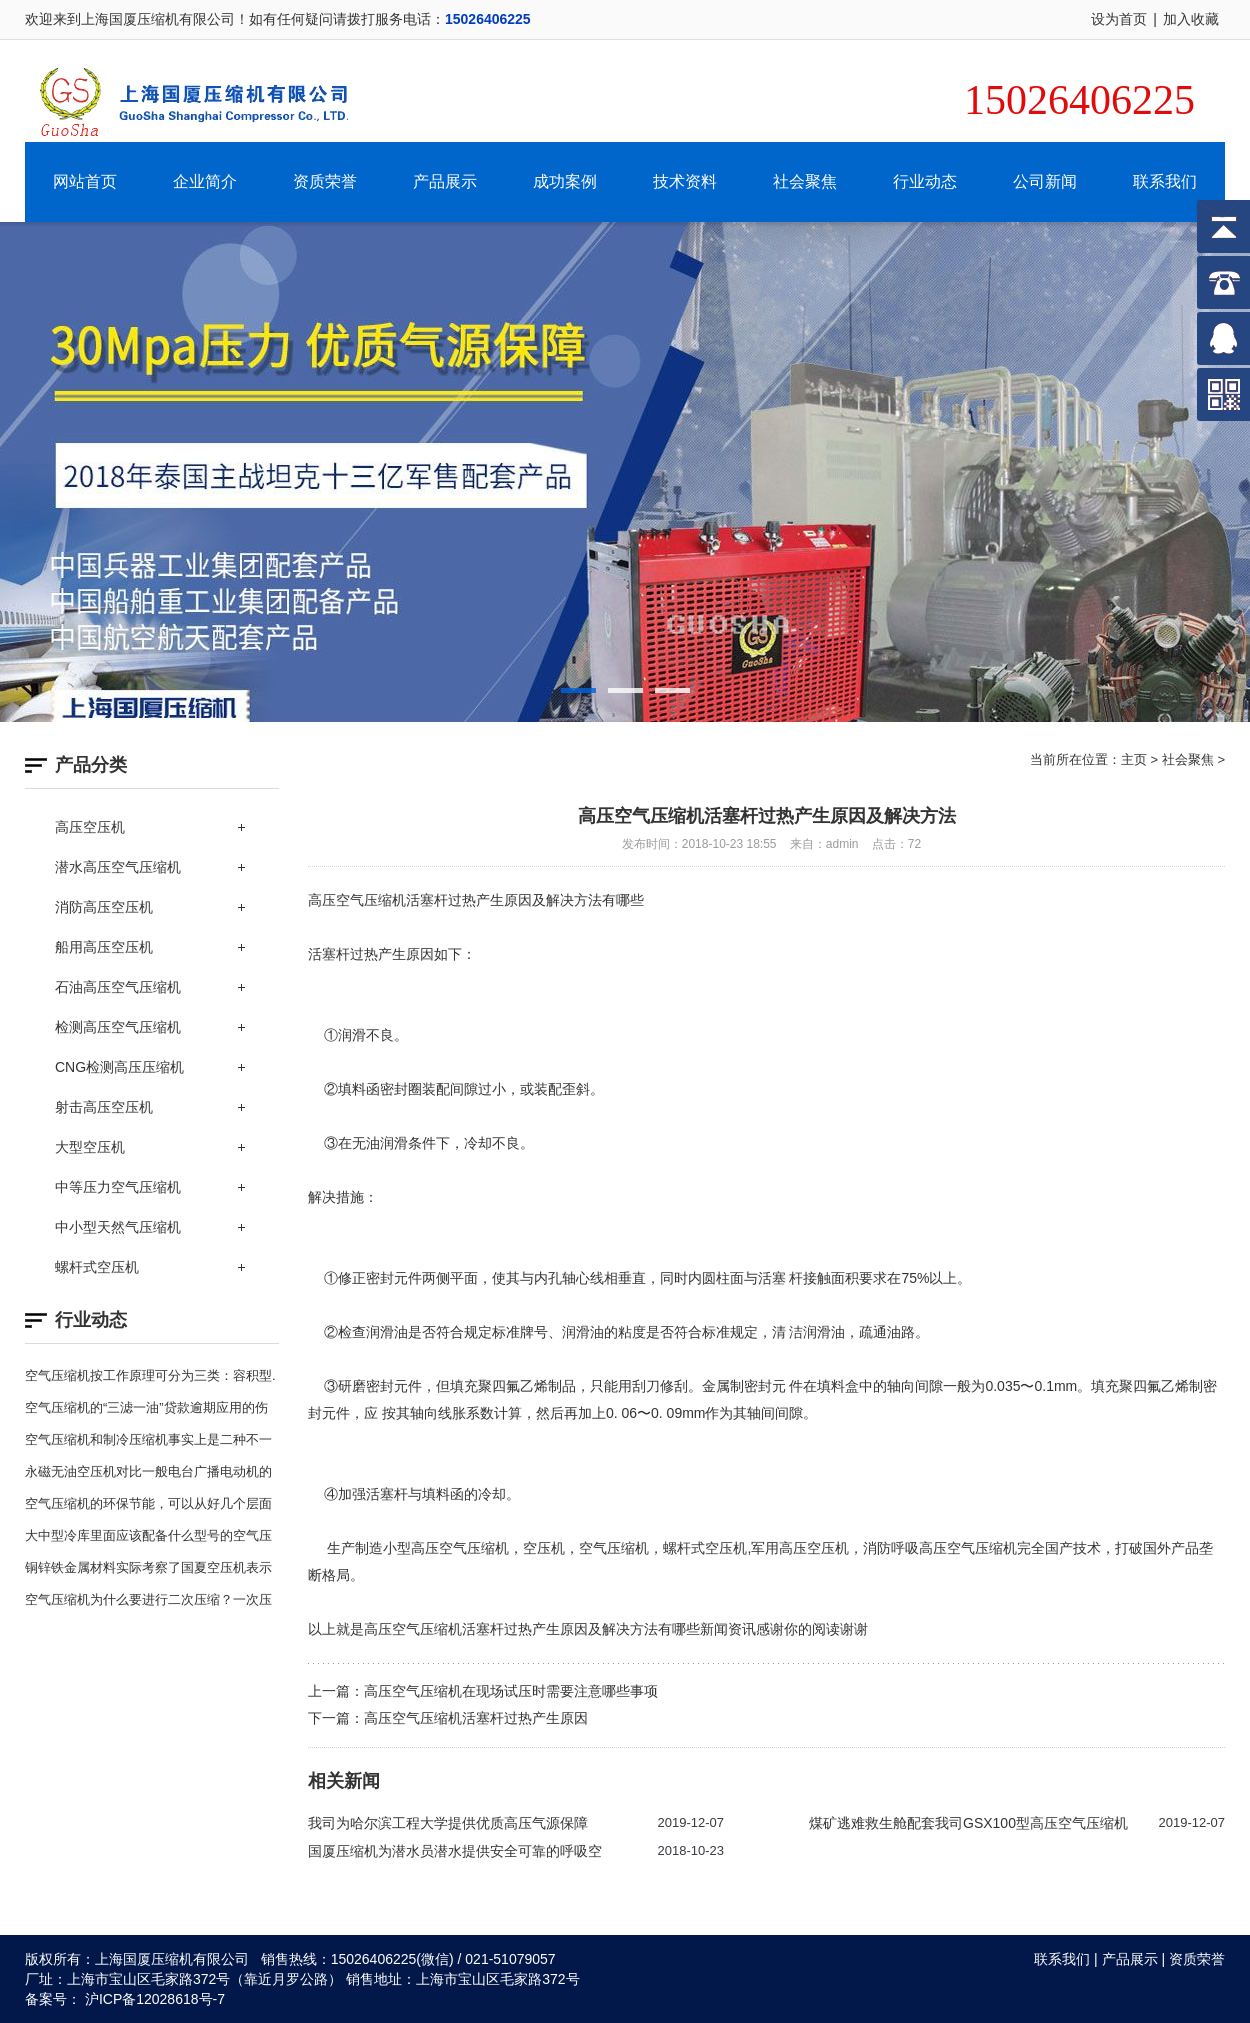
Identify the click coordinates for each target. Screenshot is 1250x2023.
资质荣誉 (325, 181)
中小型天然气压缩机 (118, 1227)
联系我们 (1165, 181)
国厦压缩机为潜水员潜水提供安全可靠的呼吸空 (455, 1851)
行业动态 (925, 181)
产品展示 (445, 181)
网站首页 (85, 181)
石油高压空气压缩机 (118, 987)
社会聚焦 (805, 181)
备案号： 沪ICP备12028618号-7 (125, 1999)
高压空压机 (90, 827)
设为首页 (1119, 19)
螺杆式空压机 (97, 1267)
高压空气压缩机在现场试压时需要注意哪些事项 (511, 1691)
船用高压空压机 (104, 947)
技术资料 (685, 181)
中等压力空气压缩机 (118, 1187)
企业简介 (205, 181)
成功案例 (565, 181)
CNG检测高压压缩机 (119, 1067)
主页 (1134, 759)
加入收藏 (1191, 19)
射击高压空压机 (104, 1107)
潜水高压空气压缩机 (118, 867)
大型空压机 (90, 1147)
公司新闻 (1045, 181)
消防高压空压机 (104, 907)
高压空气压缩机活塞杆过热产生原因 (476, 1718)
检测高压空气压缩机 (118, 1027)
